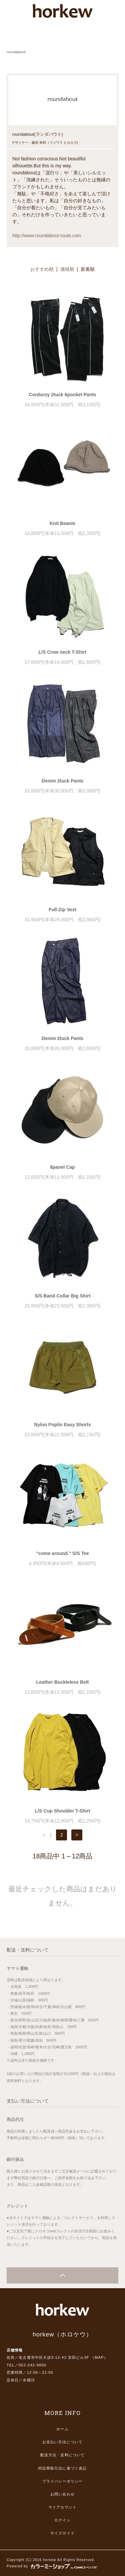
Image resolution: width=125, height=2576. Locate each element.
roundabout (16, 52)
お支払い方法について (62, 2442)
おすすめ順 (42, 269)
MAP (99, 2357)
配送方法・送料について (62, 2455)
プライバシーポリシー (62, 2481)
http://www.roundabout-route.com (46, 235)
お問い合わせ (62, 2494)
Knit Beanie (62, 523)
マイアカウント (62, 2507)
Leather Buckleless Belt (62, 1682)
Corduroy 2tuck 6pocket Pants (62, 394)
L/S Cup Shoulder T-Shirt (62, 1810)
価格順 (67, 269)
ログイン (62, 2520)
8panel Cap (62, 1167)
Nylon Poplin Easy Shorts (62, 1424)
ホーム (62, 2429)
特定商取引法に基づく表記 (62, 2468)
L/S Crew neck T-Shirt (63, 652)
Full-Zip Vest (62, 909)
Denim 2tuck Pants (62, 780)
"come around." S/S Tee (62, 1553)
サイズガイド (62, 2533)
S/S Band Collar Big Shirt (62, 1295)
